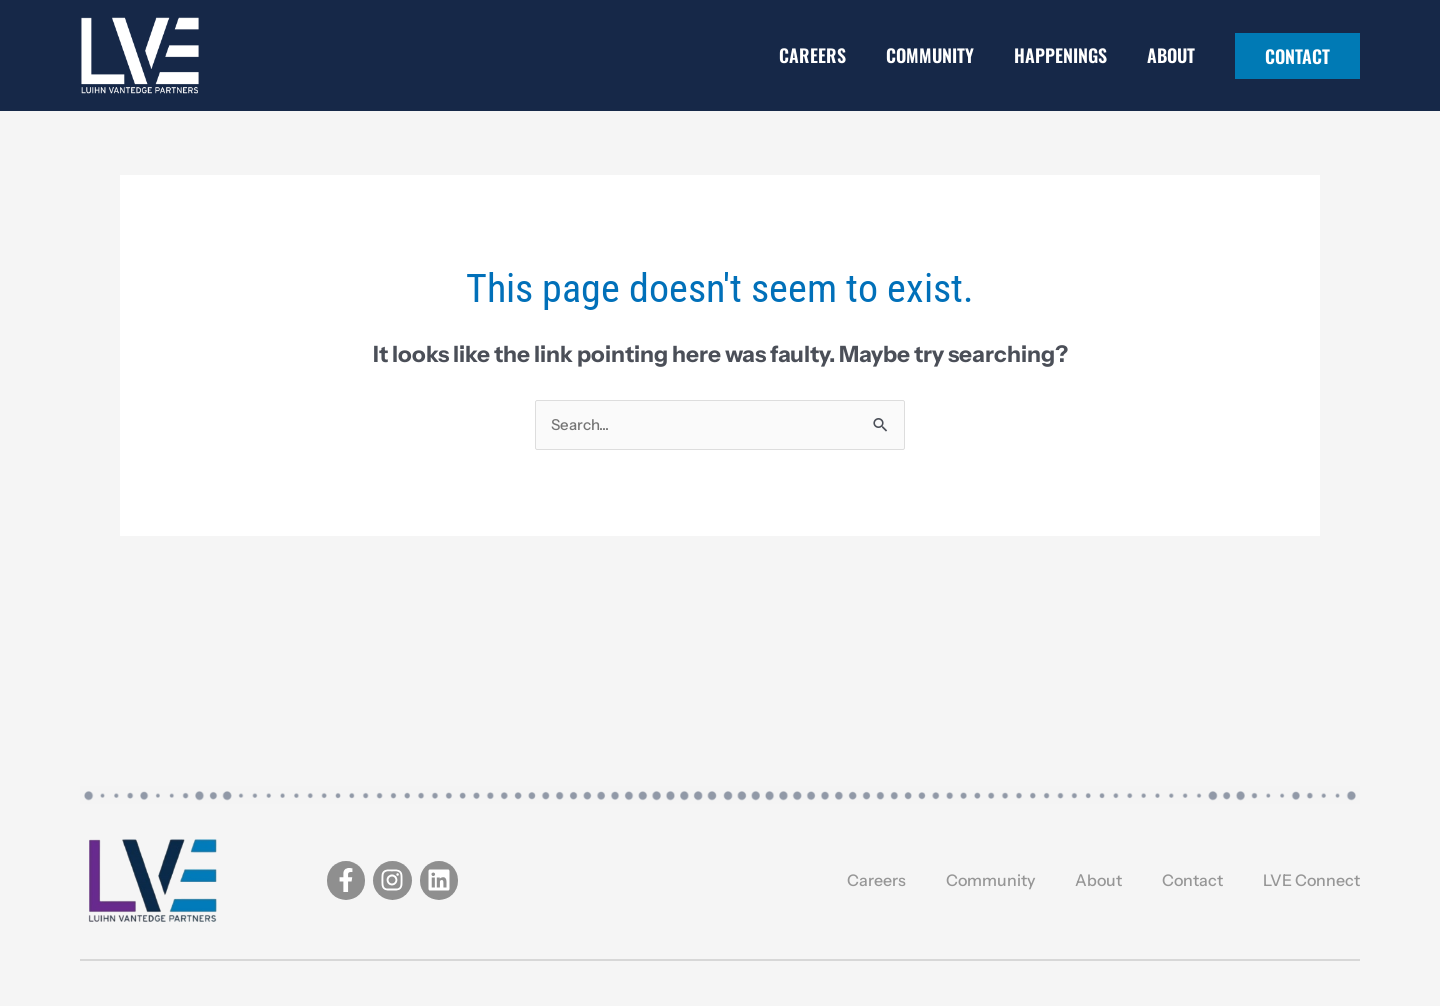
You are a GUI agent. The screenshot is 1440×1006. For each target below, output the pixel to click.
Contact (1192, 880)
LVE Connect (1311, 880)
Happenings (1060, 55)
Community (930, 55)
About (1171, 55)
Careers (812, 55)
